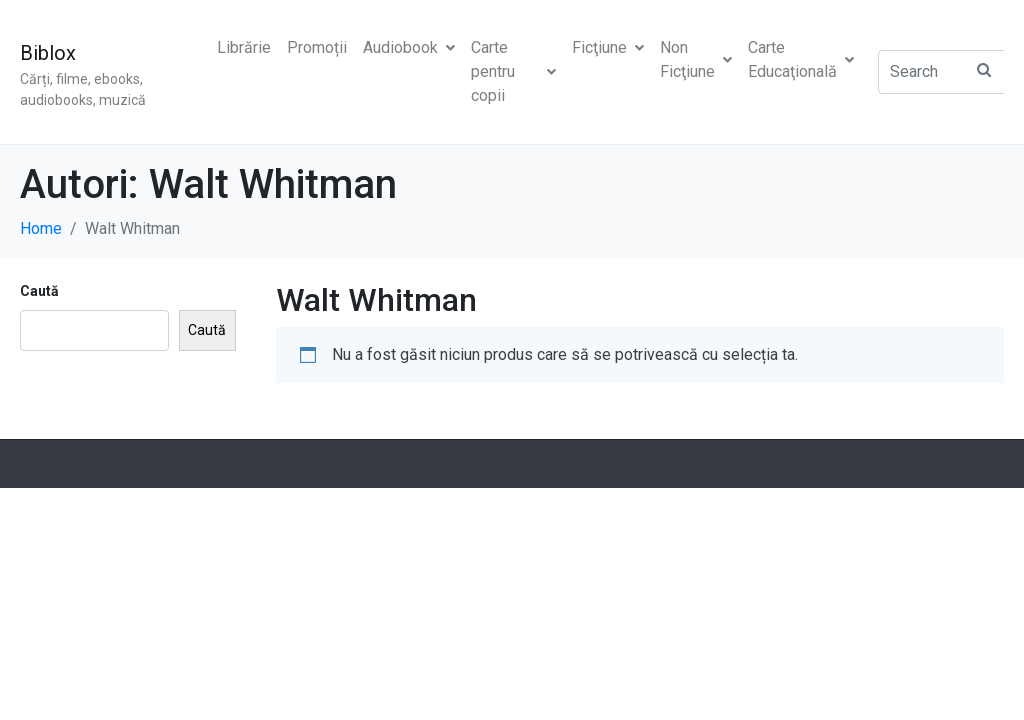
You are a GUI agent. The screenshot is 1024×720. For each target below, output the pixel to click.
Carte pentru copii (513, 71)
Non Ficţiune (696, 59)
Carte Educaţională (801, 59)
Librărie (244, 47)
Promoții (317, 47)
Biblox (48, 53)
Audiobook (409, 47)
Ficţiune (608, 47)
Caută (39, 291)
